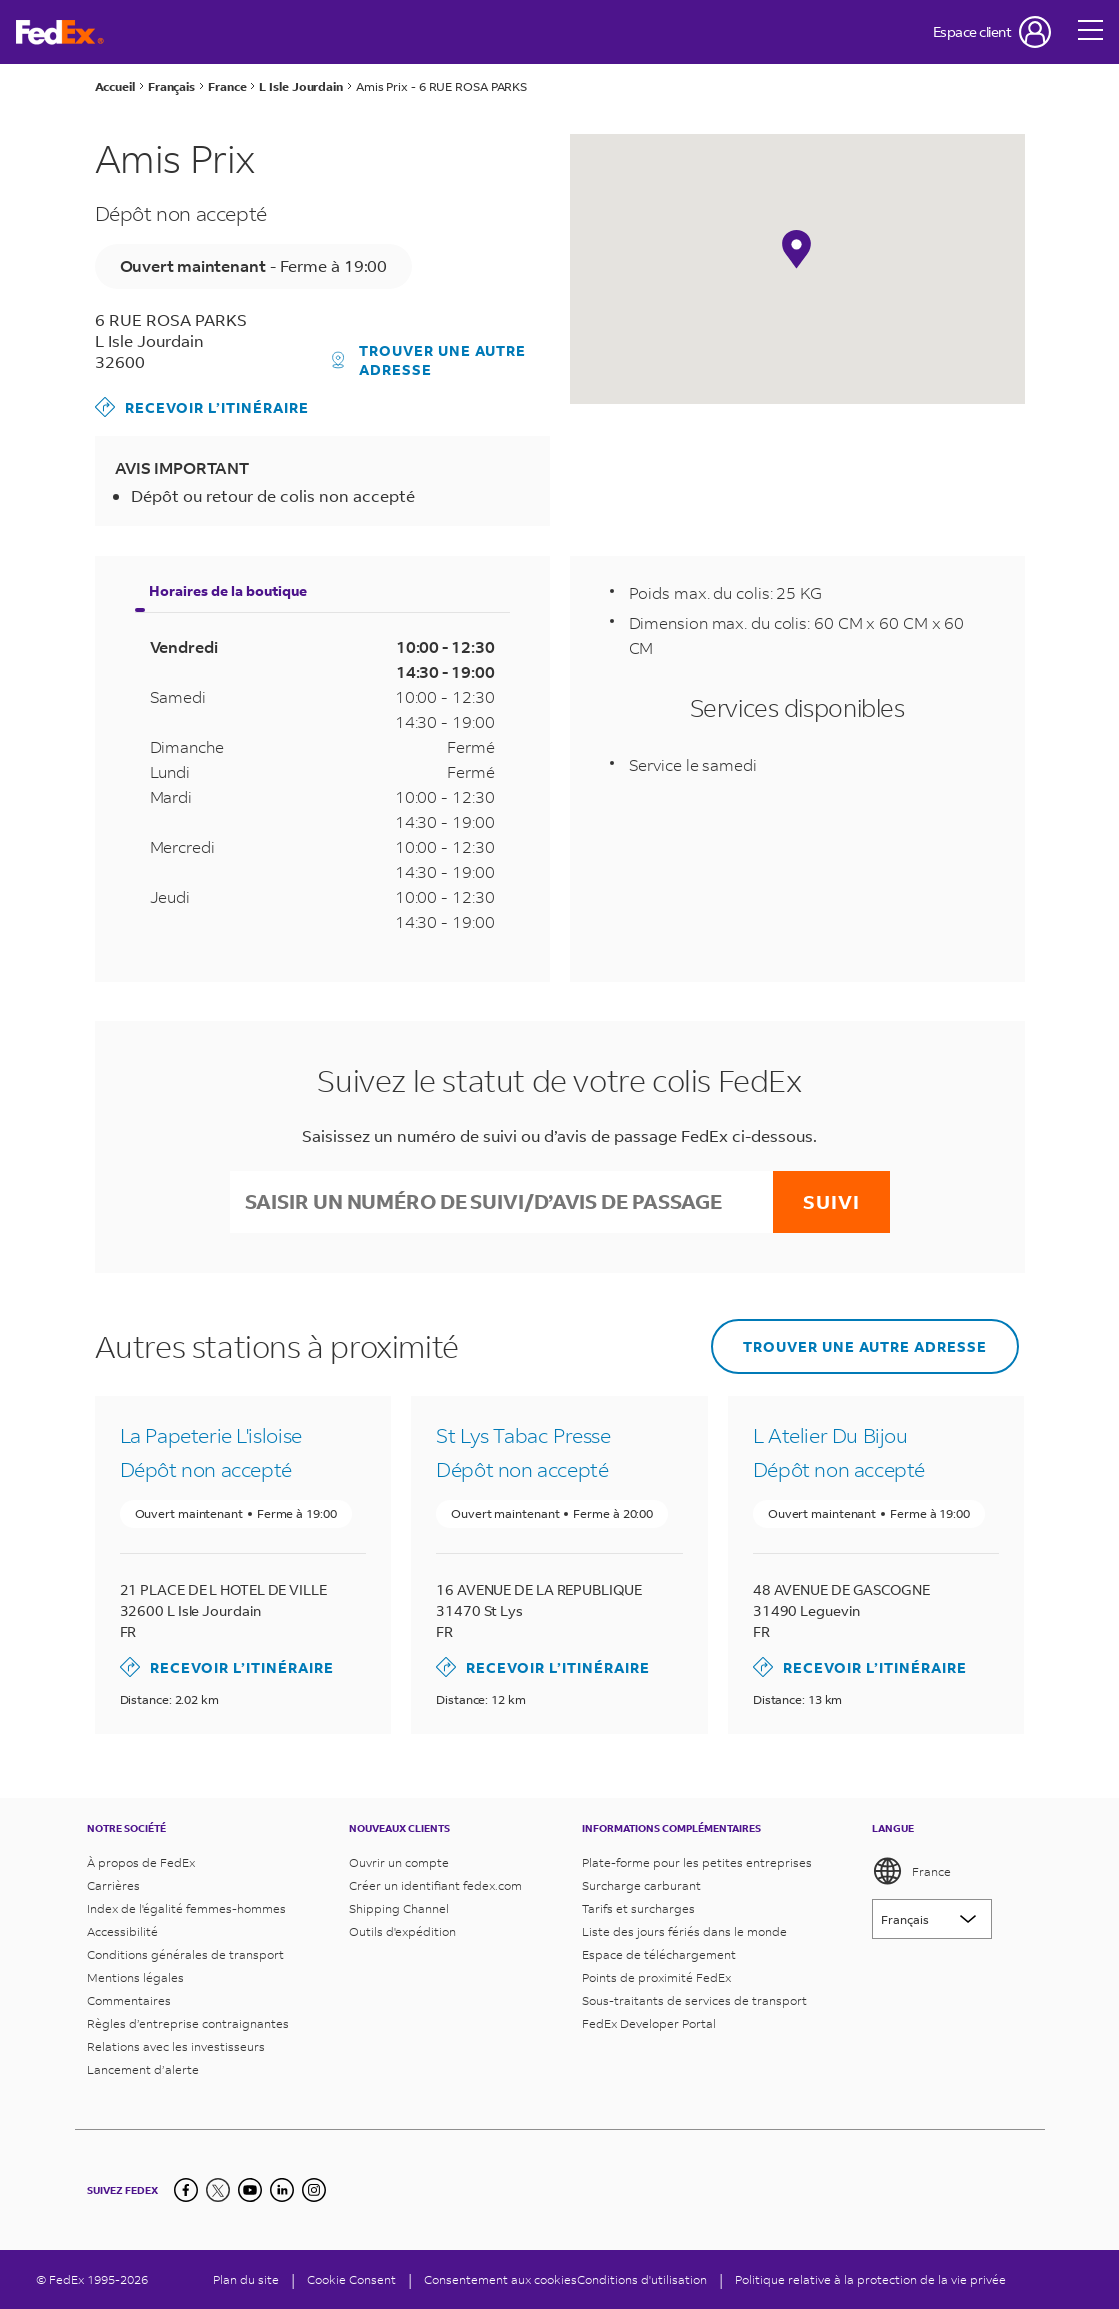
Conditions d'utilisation (642, 2279)
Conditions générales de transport (185, 1954)
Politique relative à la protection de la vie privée (870, 2279)
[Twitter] (218, 2190)
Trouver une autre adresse (429, 360)
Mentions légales (135, 1977)
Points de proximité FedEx (656, 1977)
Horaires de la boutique (228, 590)
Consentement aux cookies (500, 2279)
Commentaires (129, 2000)
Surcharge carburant (641, 1885)
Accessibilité (122, 1931)
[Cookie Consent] (351, 2279)
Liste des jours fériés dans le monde (684, 1931)
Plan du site (246, 2279)
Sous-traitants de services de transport (694, 2000)
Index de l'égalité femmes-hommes (186, 1908)
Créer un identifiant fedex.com (435, 1885)
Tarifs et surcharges (638, 1908)
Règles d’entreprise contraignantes (188, 2023)
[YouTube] (250, 2190)
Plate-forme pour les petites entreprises (697, 1862)
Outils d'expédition (402, 1931)
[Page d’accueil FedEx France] (60, 32)
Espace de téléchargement (659, 1954)
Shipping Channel (399, 1908)
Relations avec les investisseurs (176, 2046)
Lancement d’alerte (143, 2069)
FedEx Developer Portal (649, 2023)
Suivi (831, 1201)
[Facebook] (186, 2190)
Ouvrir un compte (399, 1862)
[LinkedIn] (282, 2190)
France (911, 1871)
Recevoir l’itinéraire (202, 407)
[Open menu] (1091, 32)
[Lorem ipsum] (932, 1919)
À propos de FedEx (141, 1862)
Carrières (113, 1885)
